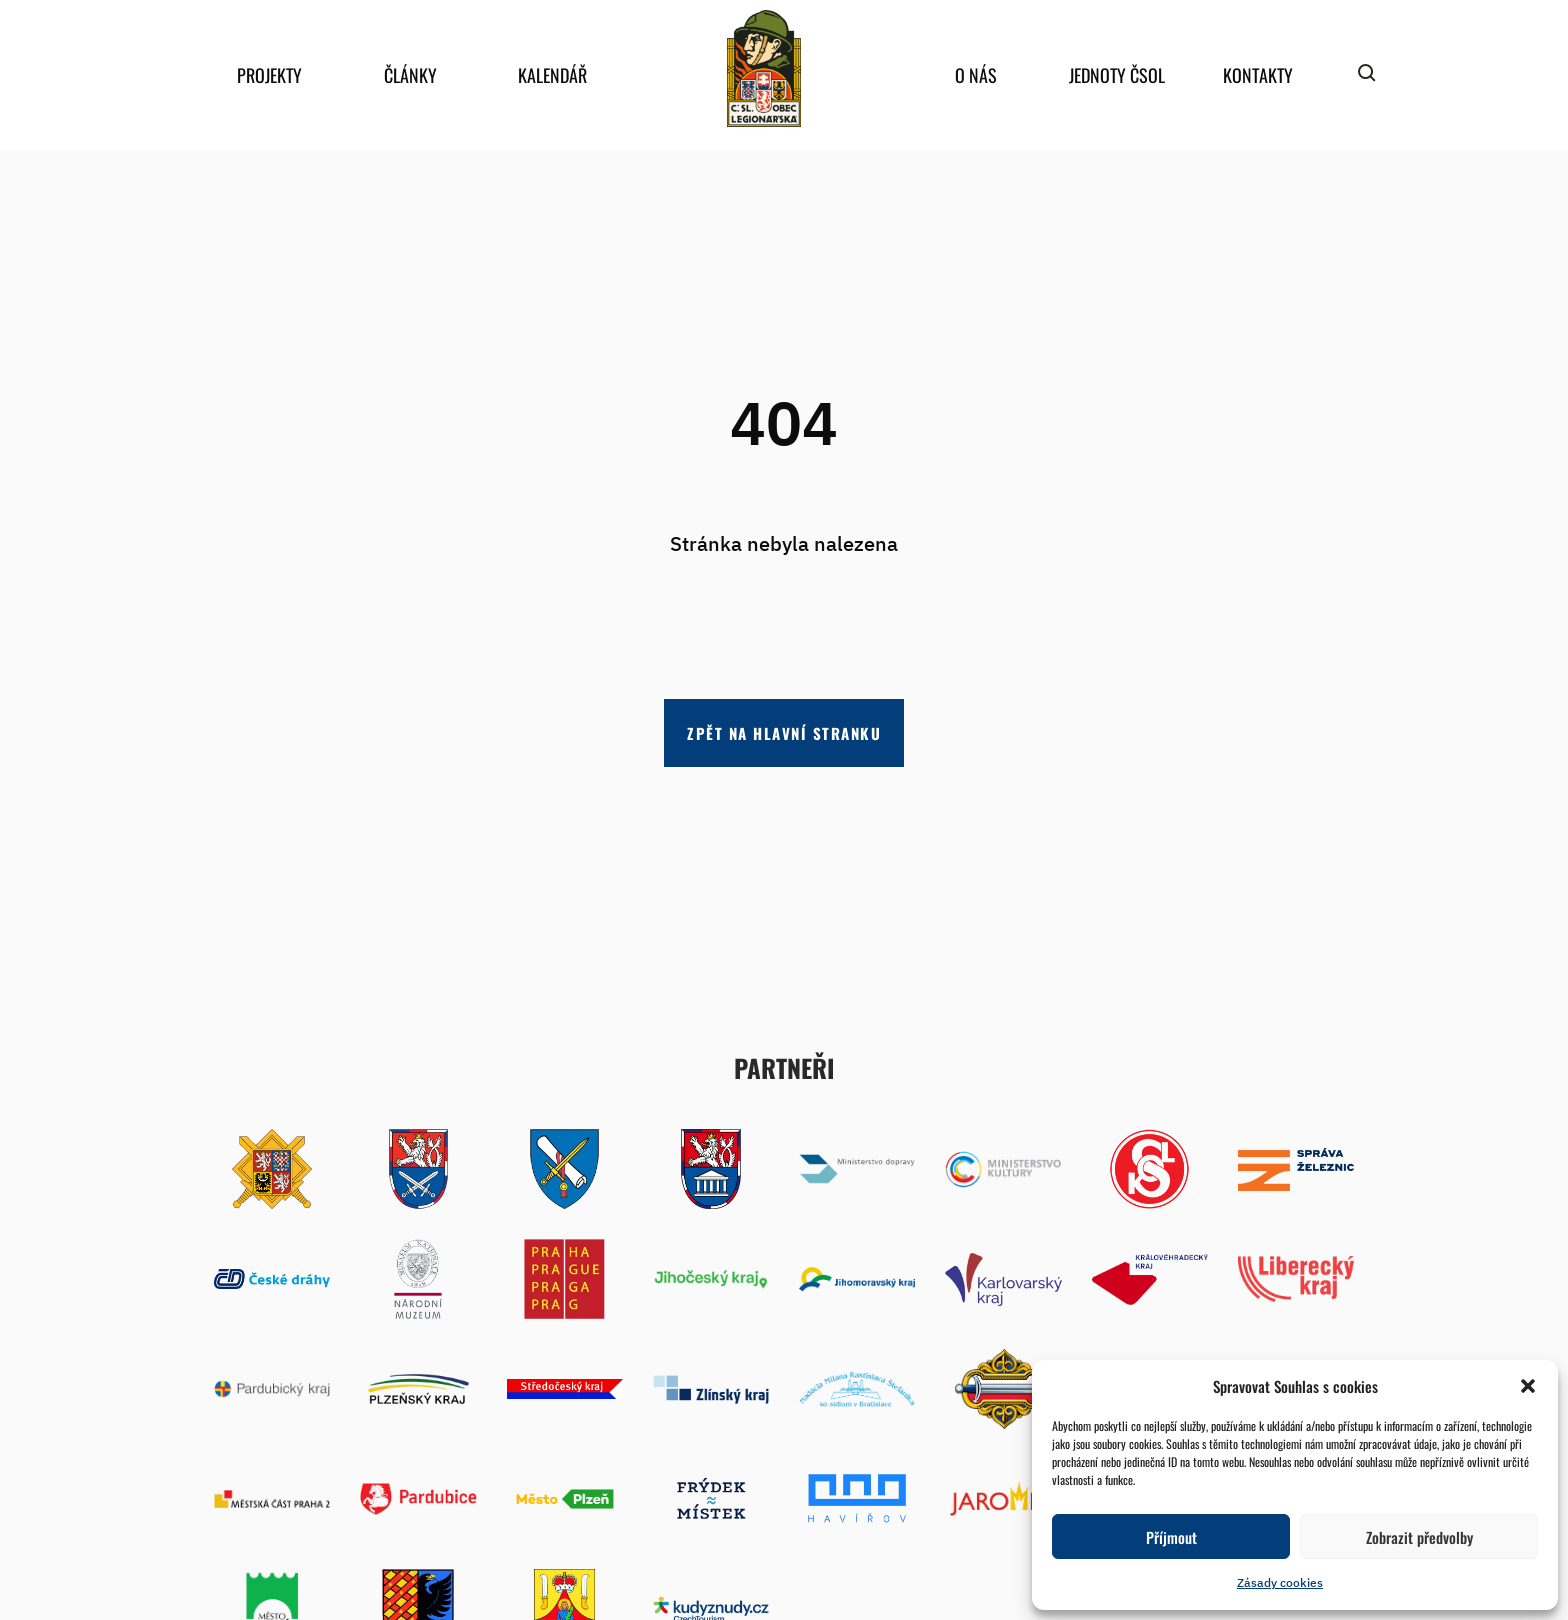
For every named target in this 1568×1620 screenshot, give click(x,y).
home (764, 68)
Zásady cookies (1280, 1582)
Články (410, 75)
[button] (1528, 1386)
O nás (976, 75)
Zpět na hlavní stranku (784, 733)
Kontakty (1258, 75)
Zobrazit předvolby (1419, 1537)
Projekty (269, 75)
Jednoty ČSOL (1117, 75)
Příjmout (1171, 1537)
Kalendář (552, 75)
